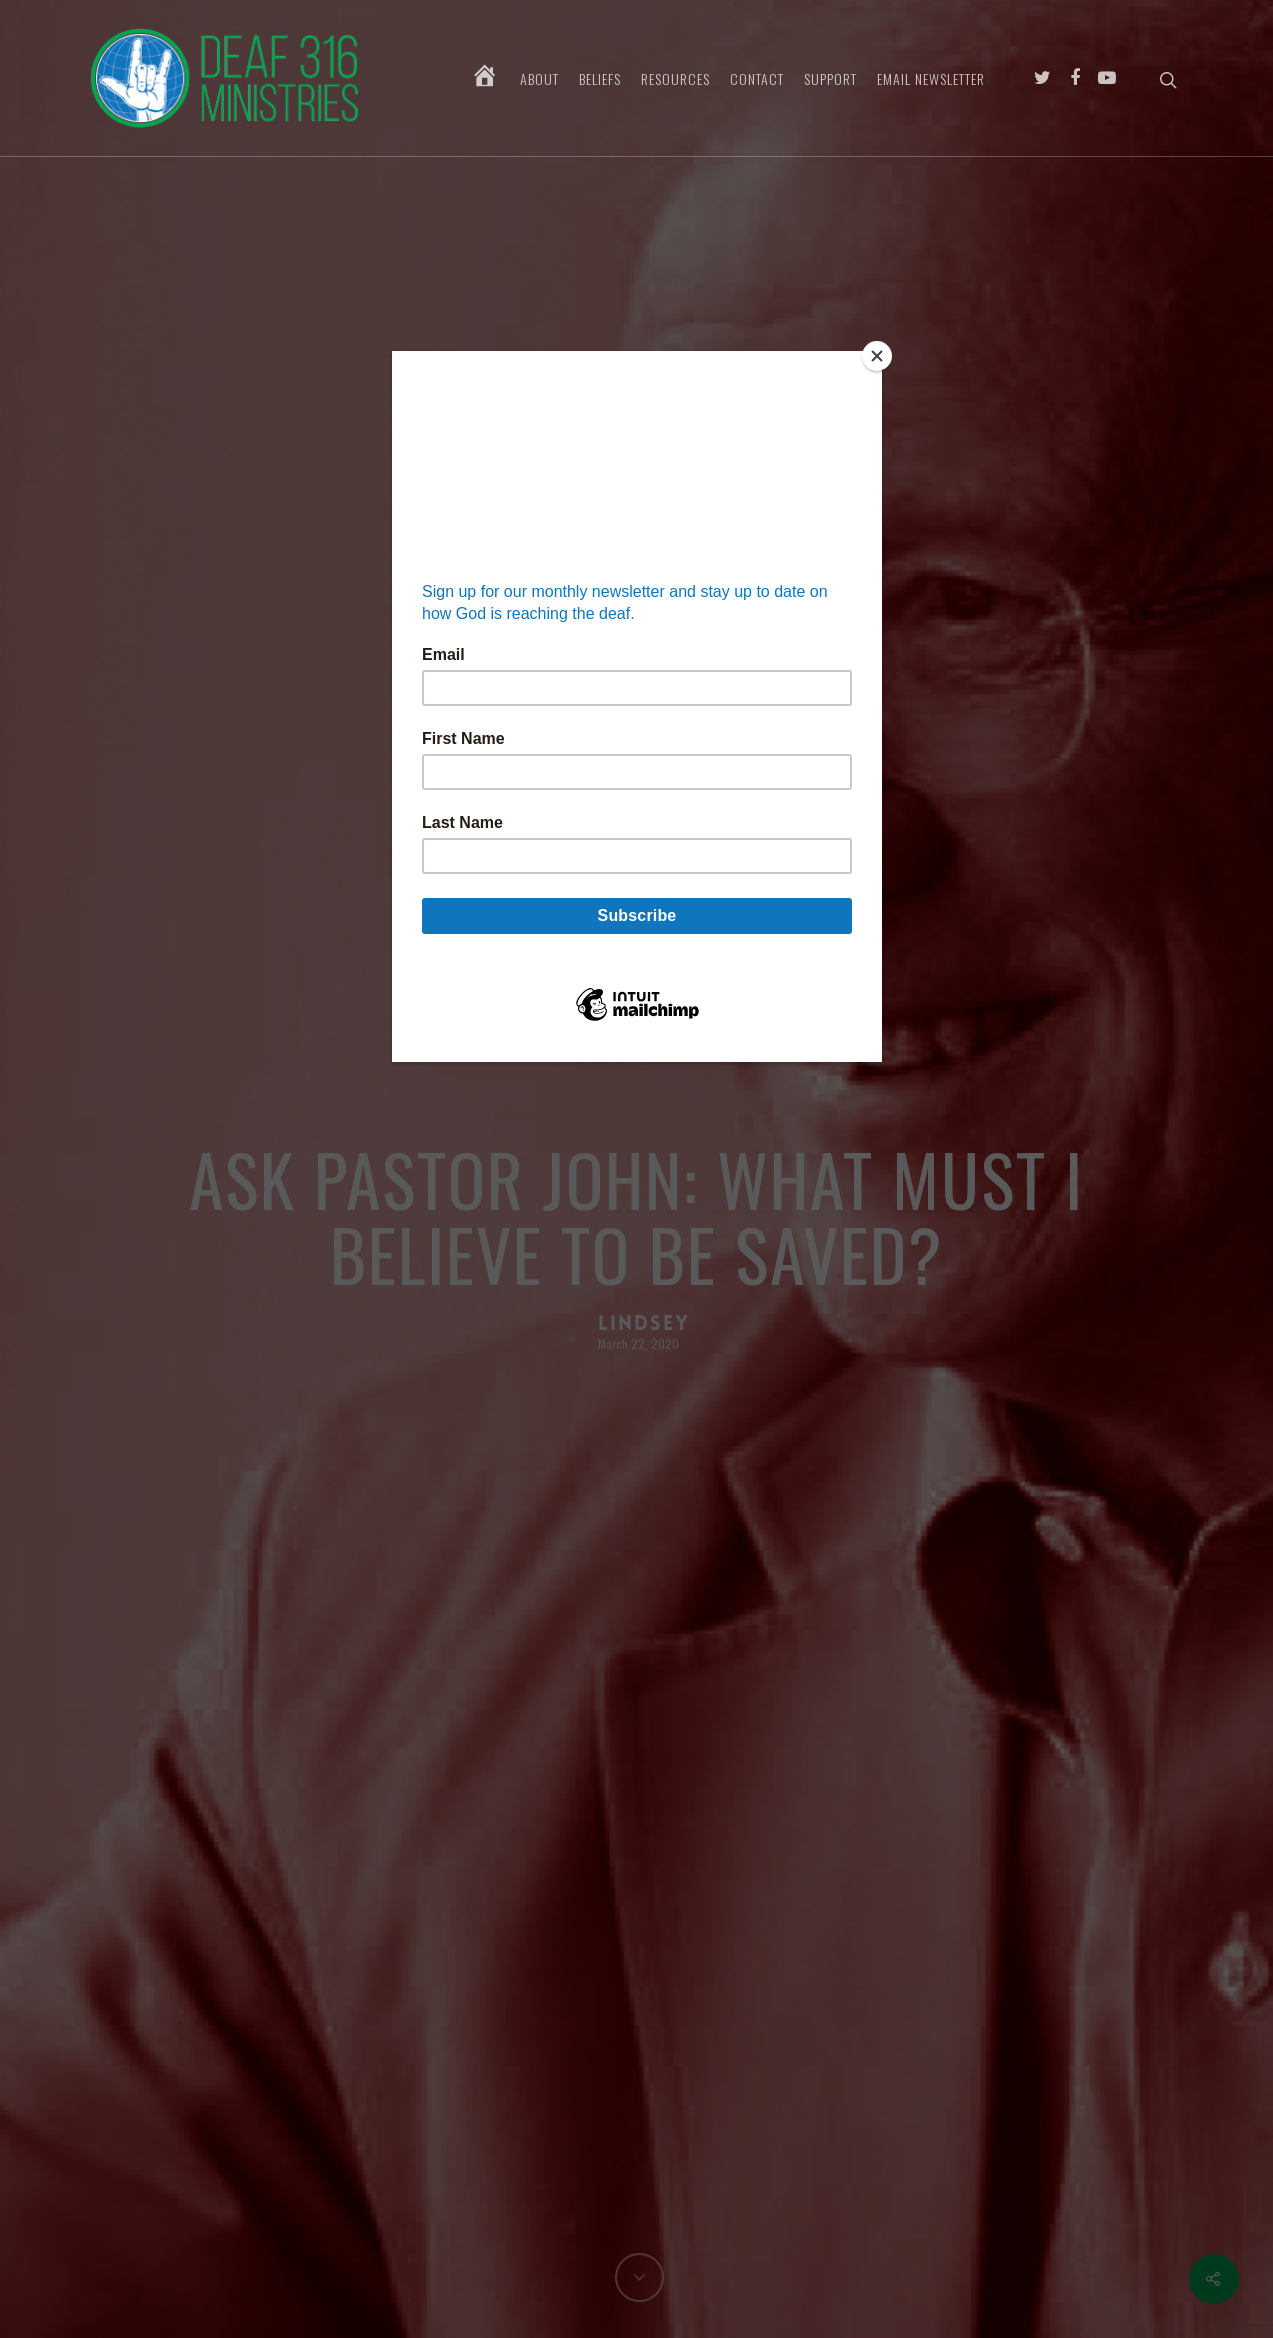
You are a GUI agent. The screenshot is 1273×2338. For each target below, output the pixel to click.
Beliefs (600, 79)
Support (830, 79)
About (539, 79)
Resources (675, 79)
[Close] (877, 356)
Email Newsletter (931, 79)
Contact (757, 79)
